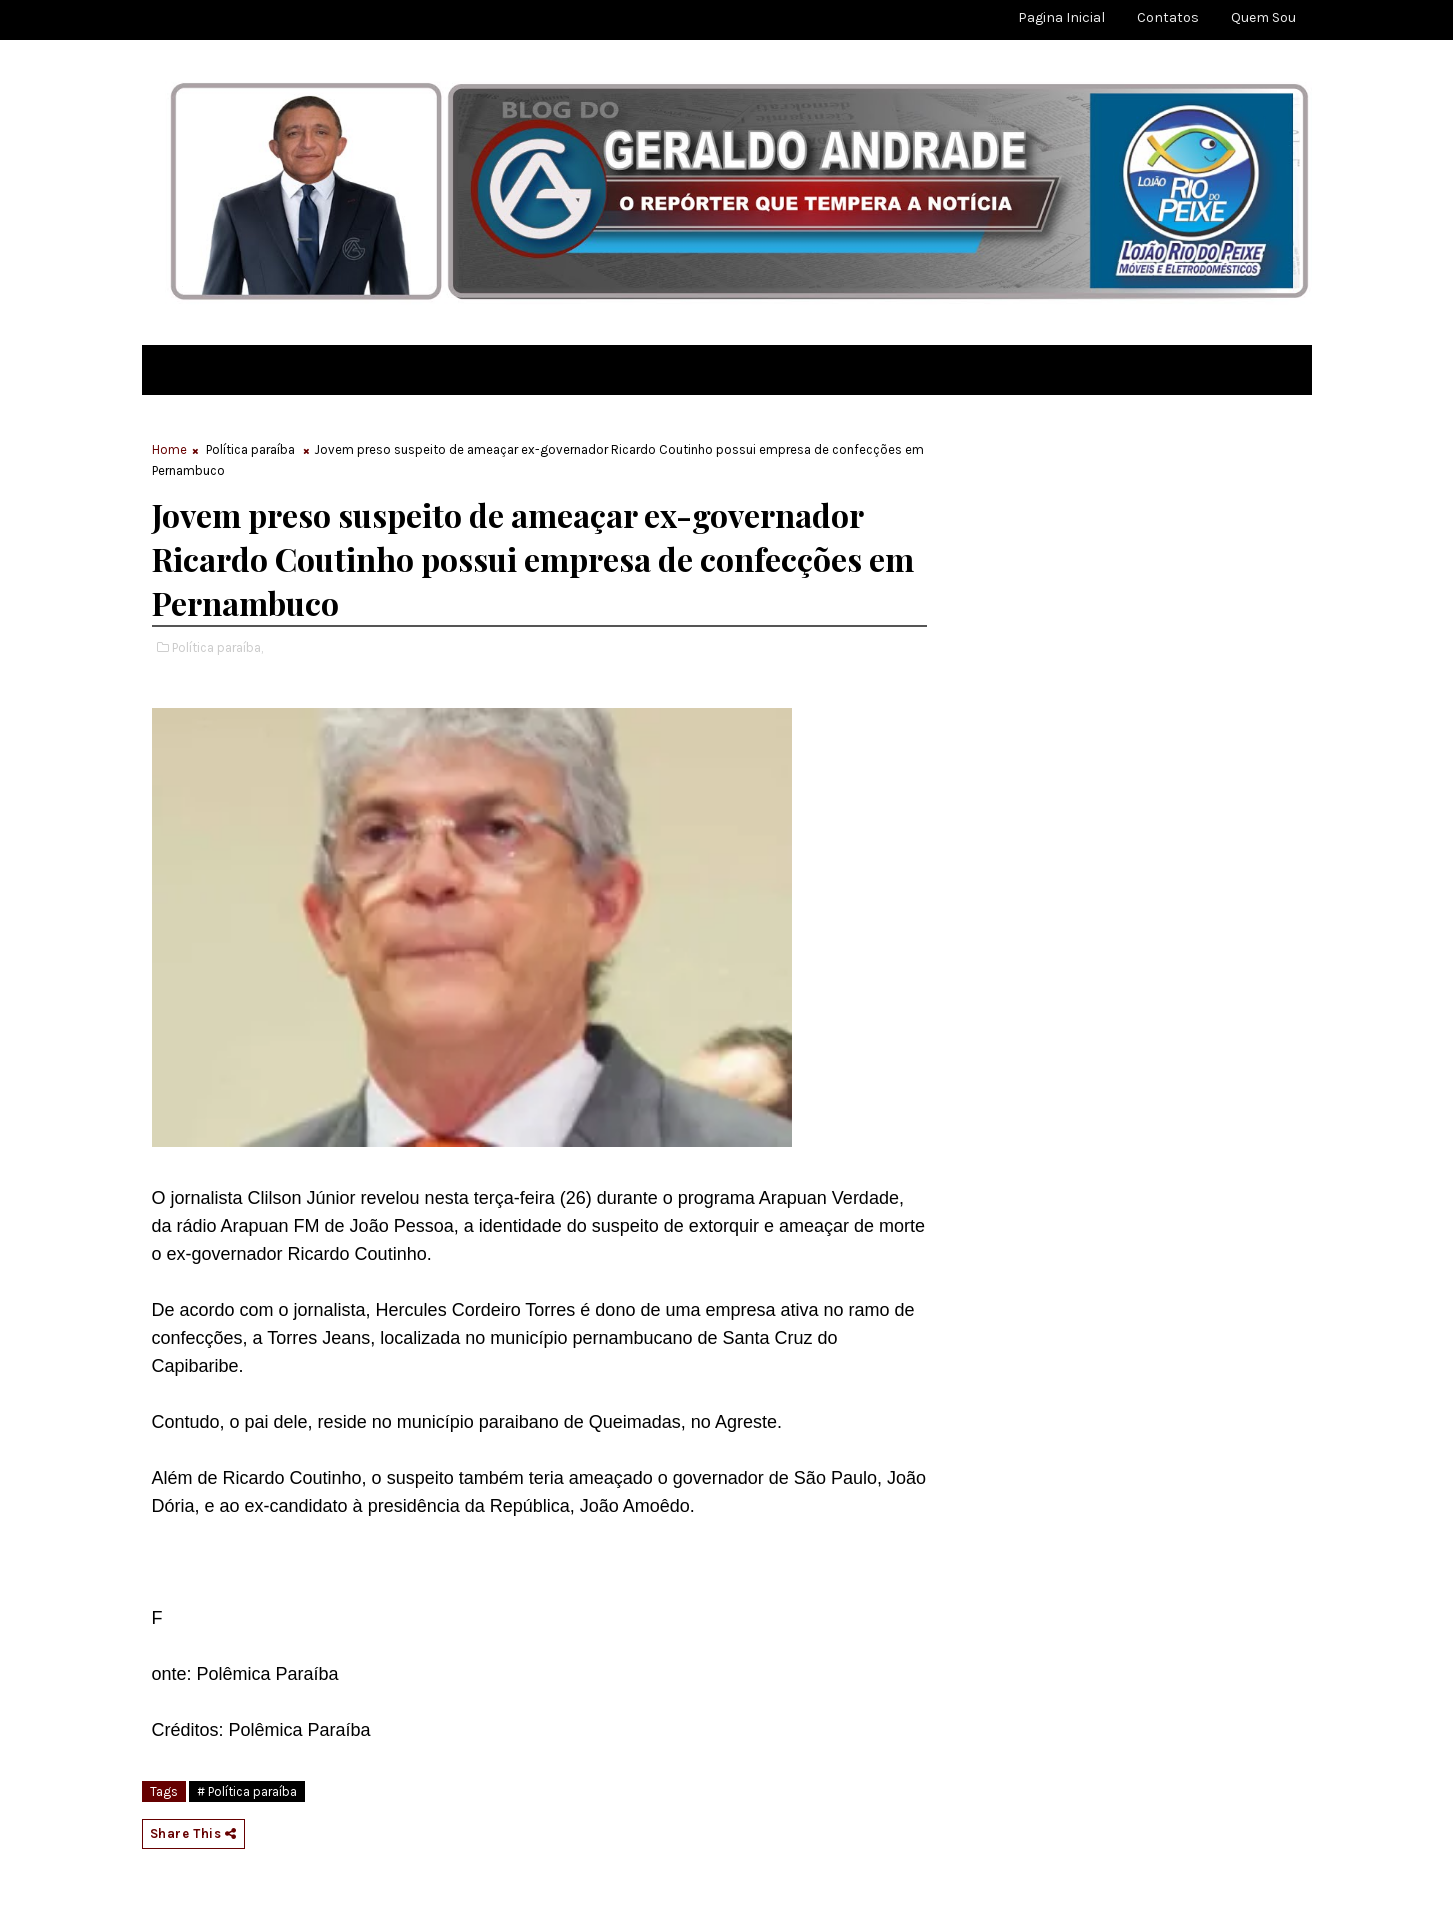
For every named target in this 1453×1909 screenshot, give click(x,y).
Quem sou (1263, 17)
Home (169, 449)
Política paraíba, (217, 647)
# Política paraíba (247, 1791)
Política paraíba (250, 449)
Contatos (1168, 17)
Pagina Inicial (1061, 17)
